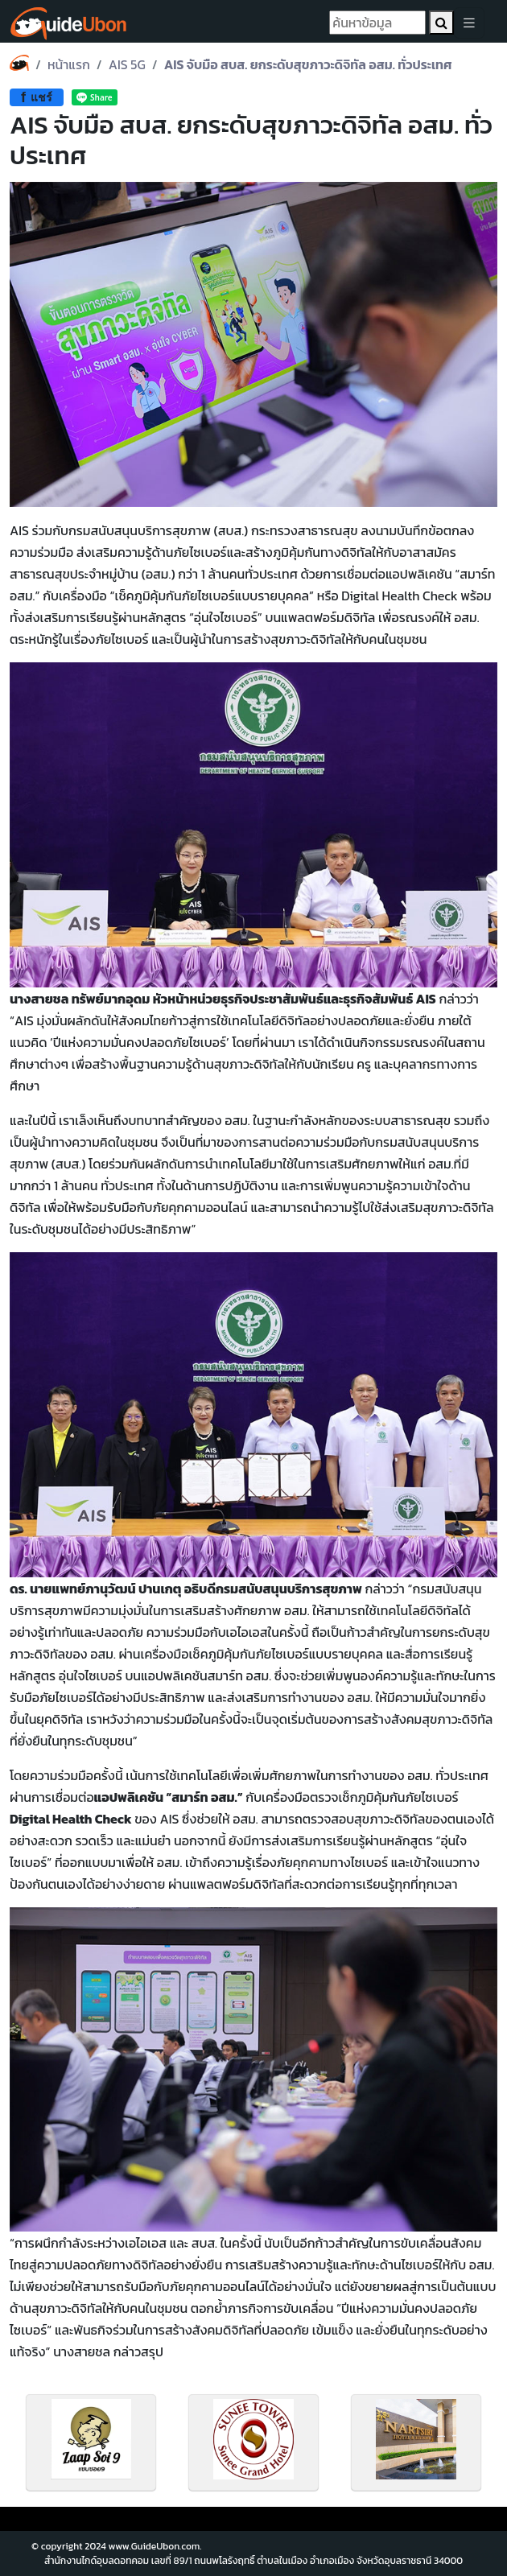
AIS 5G (127, 64)
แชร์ (36, 97)
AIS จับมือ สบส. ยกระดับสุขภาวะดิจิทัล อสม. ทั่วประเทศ (308, 64)
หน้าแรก (68, 64)
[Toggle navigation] (469, 23)
